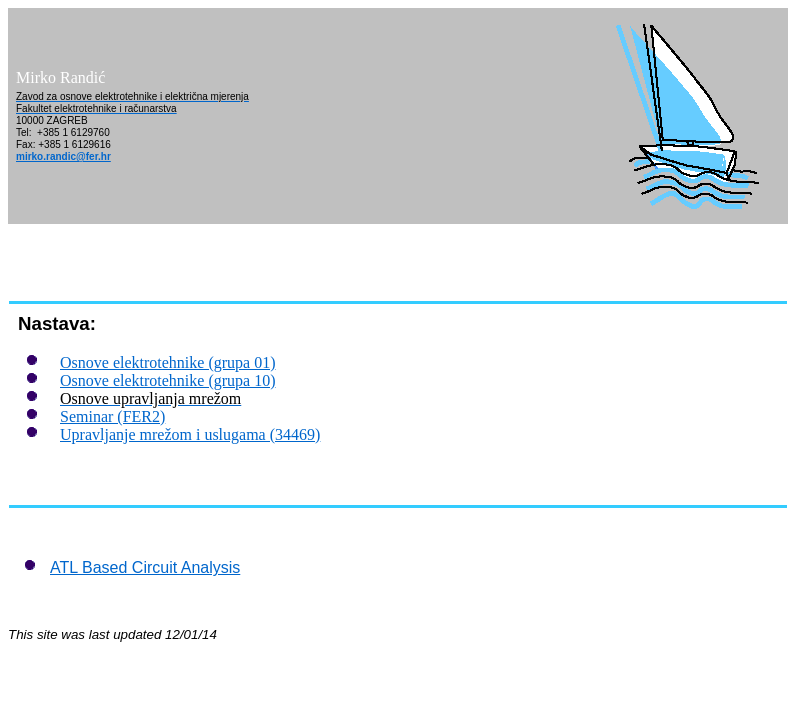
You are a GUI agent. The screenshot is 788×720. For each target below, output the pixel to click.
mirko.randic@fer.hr (63, 156)
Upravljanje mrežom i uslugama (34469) (190, 434)
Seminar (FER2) (112, 416)
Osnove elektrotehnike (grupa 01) (167, 362)
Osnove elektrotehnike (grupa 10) (167, 380)
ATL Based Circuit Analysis (145, 567)
